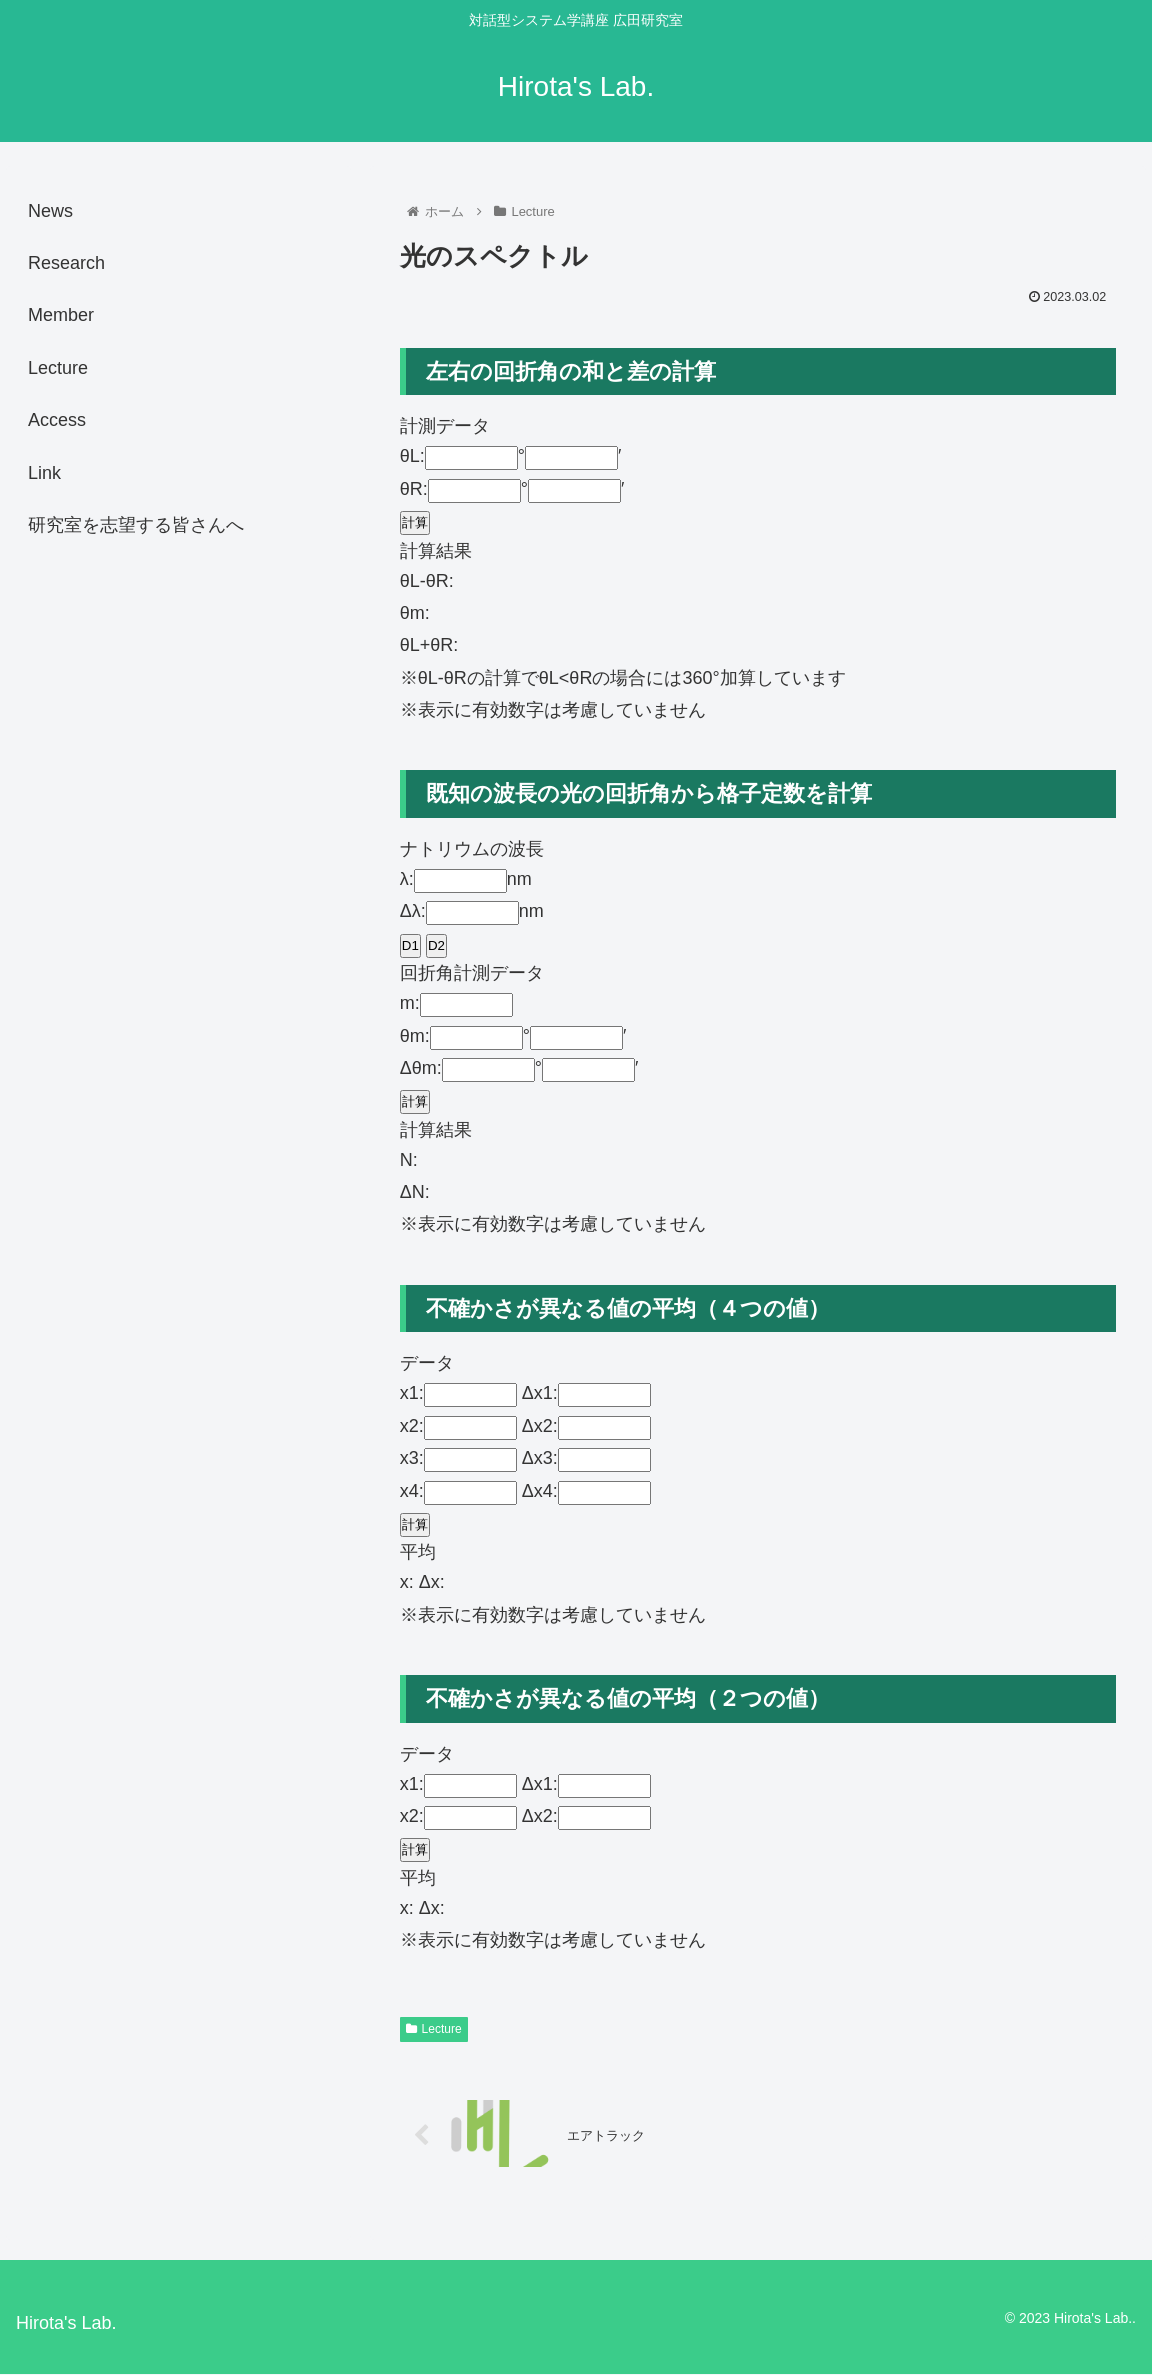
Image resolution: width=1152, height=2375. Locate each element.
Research (66, 263)
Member (61, 315)
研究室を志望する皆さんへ (136, 525)
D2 (436, 945)
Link (44, 473)
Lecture (434, 2029)
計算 (415, 522)
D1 (410, 945)
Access (57, 420)
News (50, 211)
